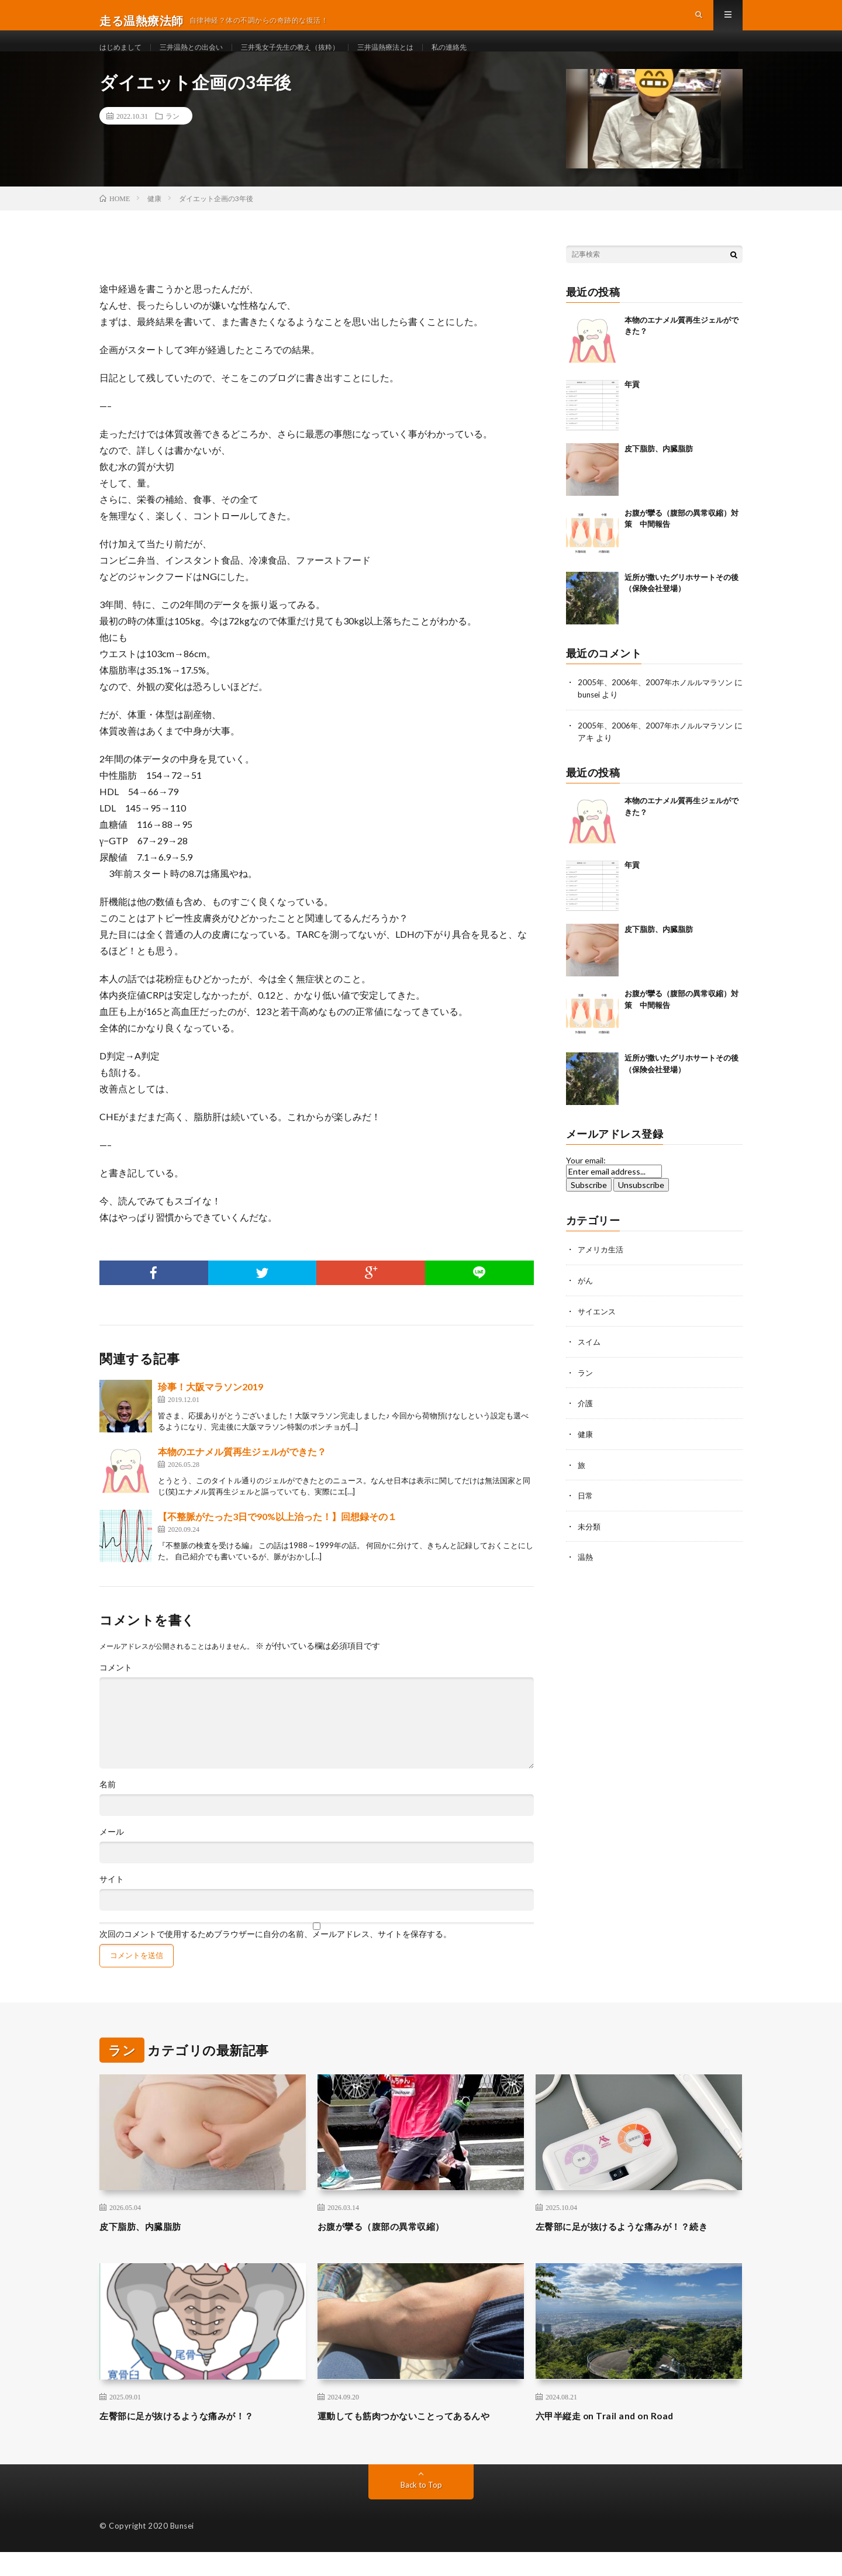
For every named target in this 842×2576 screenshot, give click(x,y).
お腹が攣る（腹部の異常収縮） (393, 2250)
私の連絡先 (495, 58)
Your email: (586, 1184)
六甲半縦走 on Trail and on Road (615, 2439)
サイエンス (598, 1333)
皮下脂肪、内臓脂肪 (658, 472)
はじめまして (124, 58)
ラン (172, 140)
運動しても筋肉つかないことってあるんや (420, 2439)
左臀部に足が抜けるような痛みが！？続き (638, 2250)
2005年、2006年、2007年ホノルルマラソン (659, 706)
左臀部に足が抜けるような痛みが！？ (191, 2439)
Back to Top (421, 2508)
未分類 (590, 1546)
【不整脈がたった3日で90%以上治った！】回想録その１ (277, 1540)
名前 (107, 1808)
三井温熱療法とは (424, 58)
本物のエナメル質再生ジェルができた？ (242, 1475)
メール (111, 1856)
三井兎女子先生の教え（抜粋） (315, 58)
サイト (111, 1903)
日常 (586, 1516)
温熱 (586, 1576)
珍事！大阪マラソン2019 (210, 1410)
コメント (115, 1691)
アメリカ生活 (602, 1272)
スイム (590, 1364)
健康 (586, 1455)
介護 (586, 1424)
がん (586, 1303)
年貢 (632, 408)
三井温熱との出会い (203, 58)
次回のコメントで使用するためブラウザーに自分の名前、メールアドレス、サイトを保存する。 (275, 1958)
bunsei (600, 718)
